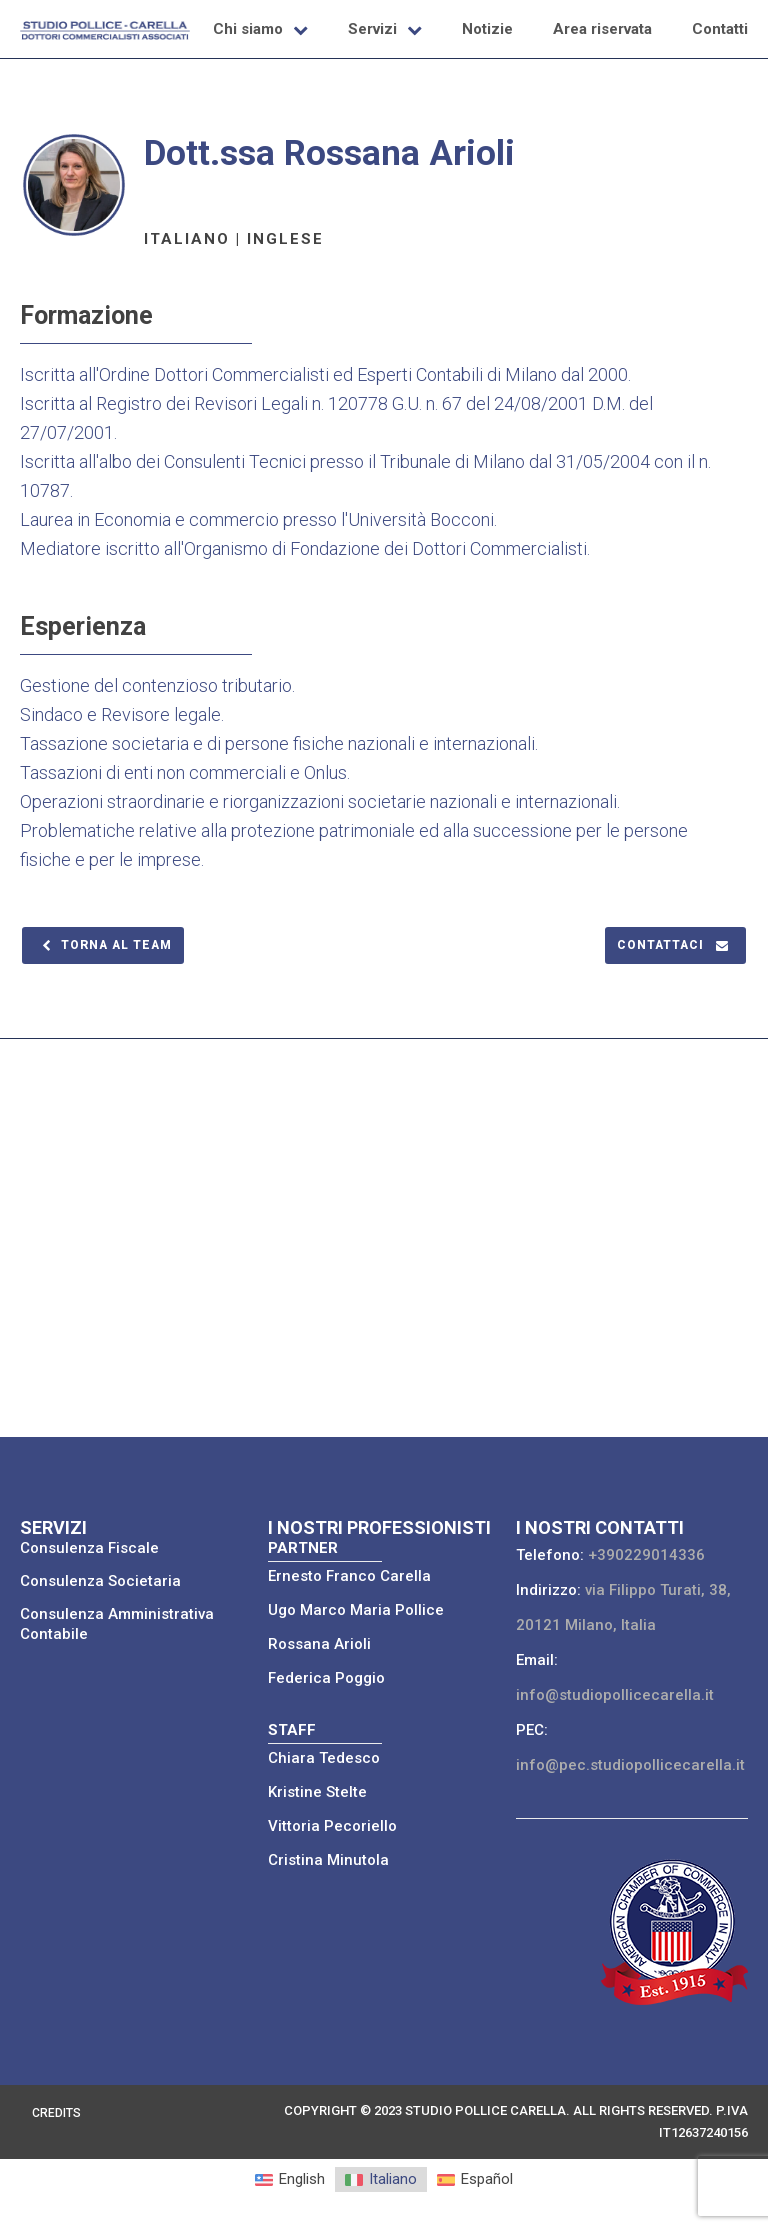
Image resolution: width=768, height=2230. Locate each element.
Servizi (372, 29)
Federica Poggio (326, 1678)
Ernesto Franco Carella (349, 1576)
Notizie (487, 29)
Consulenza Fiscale (89, 1548)
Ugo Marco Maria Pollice (356, 1610)
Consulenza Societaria (100, 1581)
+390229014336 (646, 1555)
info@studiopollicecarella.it (615, 1695)
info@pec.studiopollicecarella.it (630, 1765)
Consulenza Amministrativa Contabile (117, 1624)
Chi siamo (248, 29)
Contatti (720, 29)
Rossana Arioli (319, 1644)
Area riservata (602, 29)
